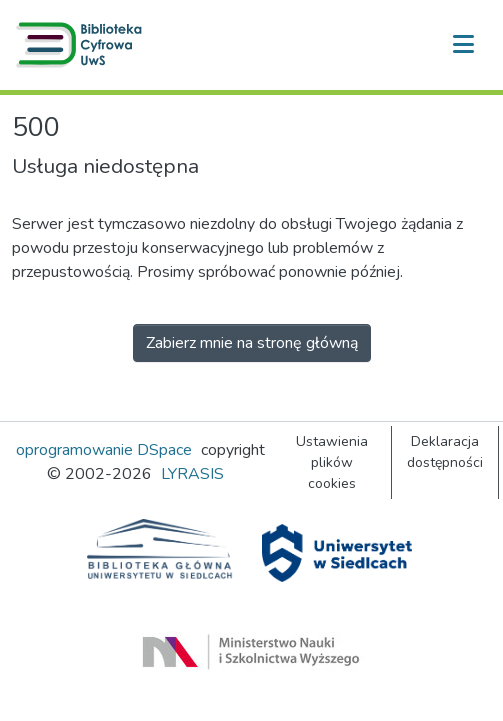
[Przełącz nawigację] (463, 45)
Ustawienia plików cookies (332, 462)
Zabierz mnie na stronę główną (252, 343)
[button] (83, 45)
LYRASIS (192, 474)
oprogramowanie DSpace (104, 450)
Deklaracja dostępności (445, 452)
